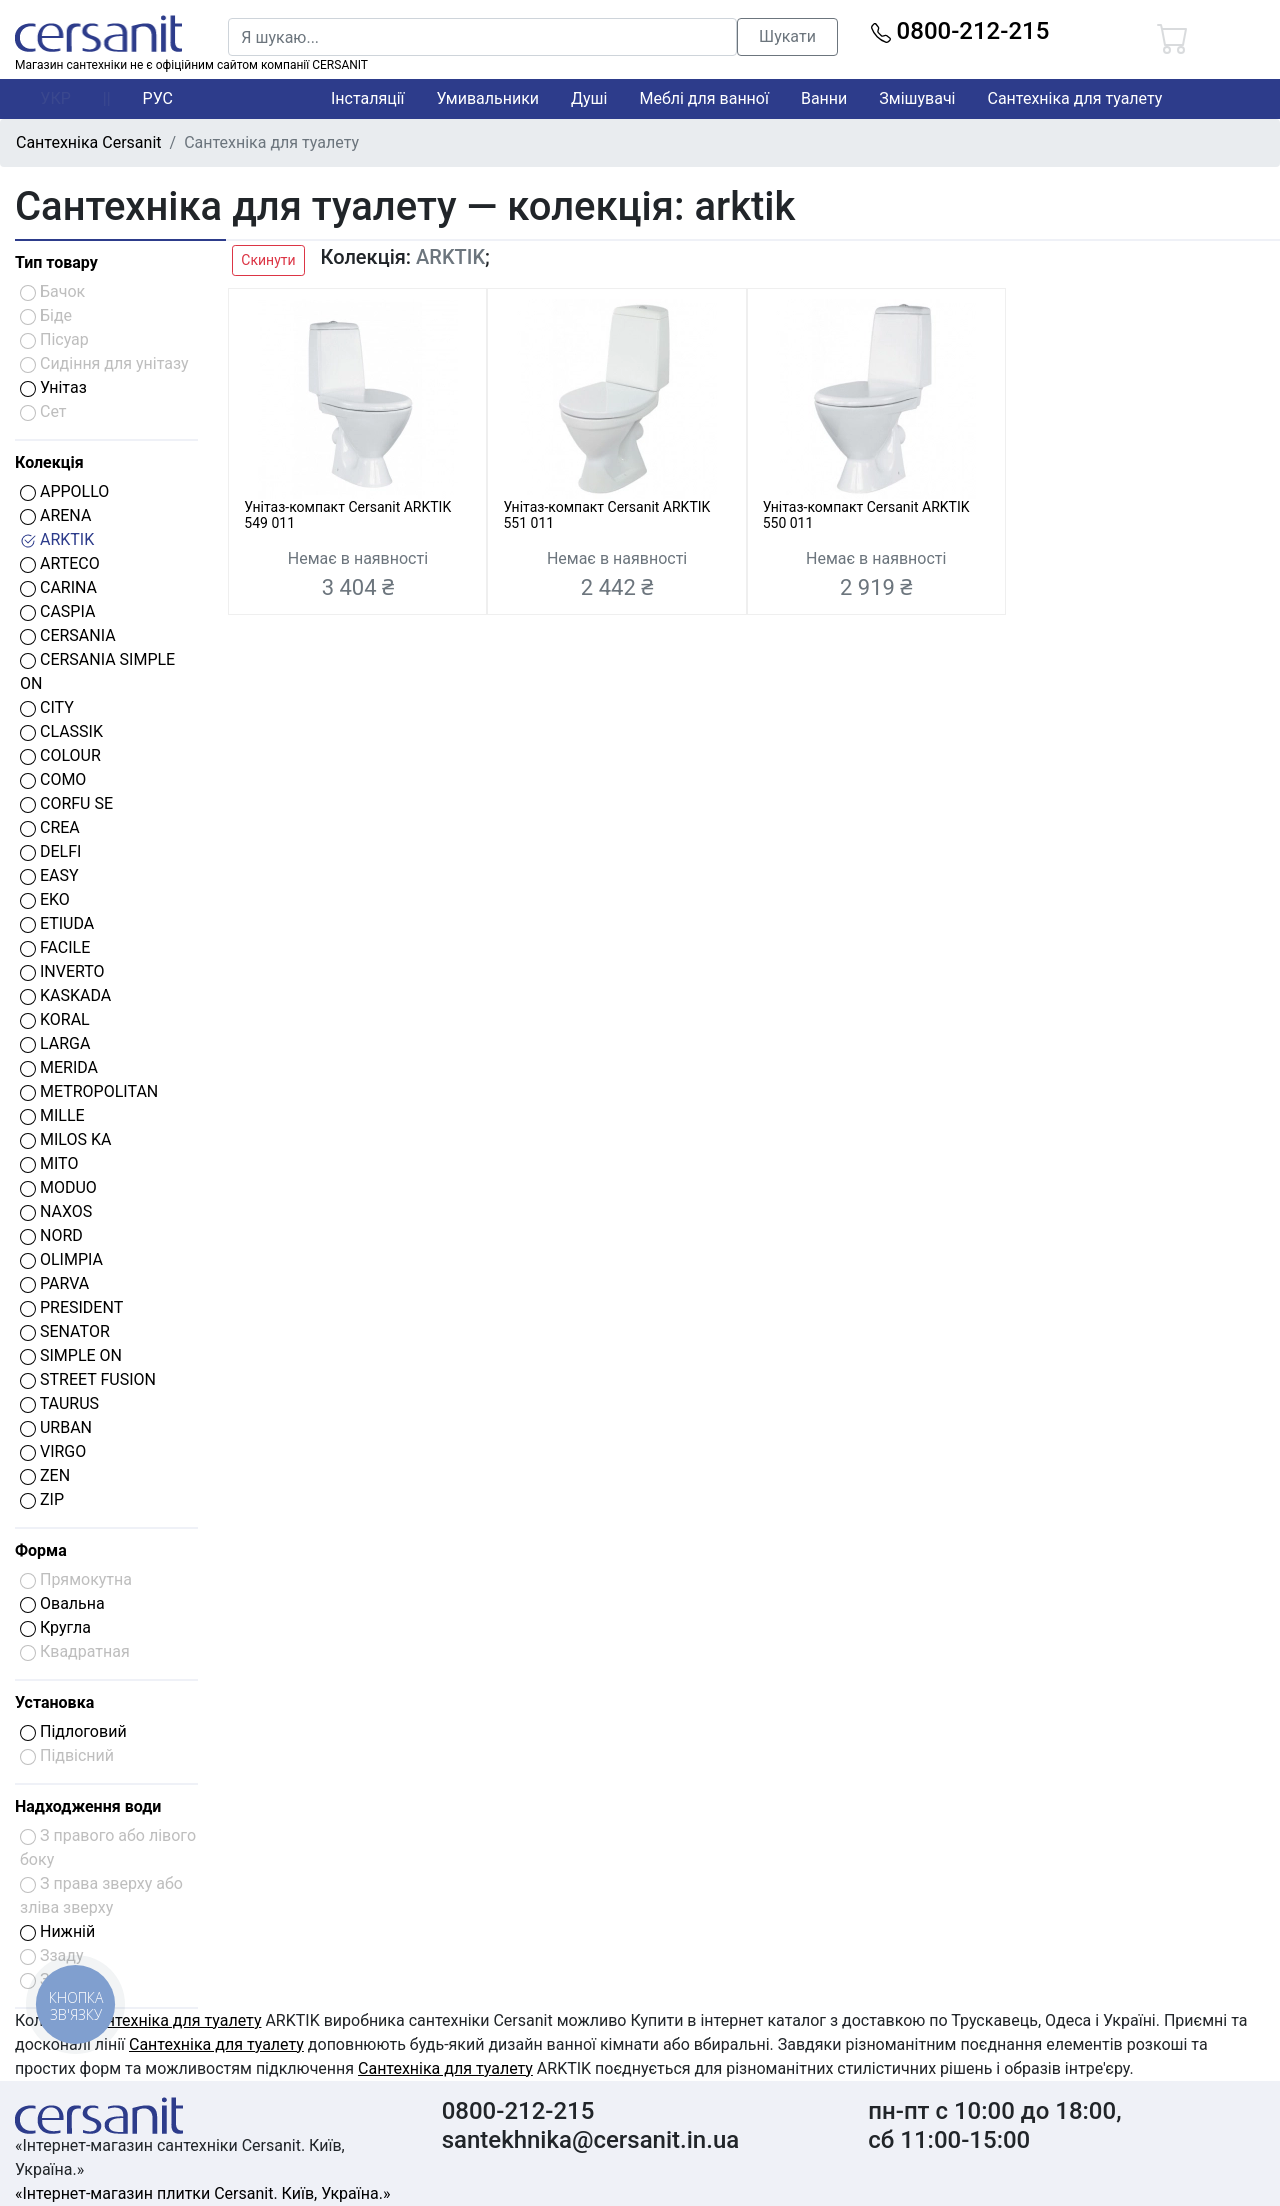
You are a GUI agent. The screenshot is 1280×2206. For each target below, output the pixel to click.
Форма (41, 1550)
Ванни (824, 98)
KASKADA (65, 995)
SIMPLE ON (71, 1355)
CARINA (58, 587)
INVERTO (62, 971)
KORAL (55, 1019)
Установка (54, 1702)
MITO (49, 1163)
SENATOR (65, 1331)
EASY (49, 875)
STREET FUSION (88, 1379)
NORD (51, 1235)
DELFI (50, 851)
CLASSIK (61, 731)
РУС (158, 98)
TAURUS (59, 1403)
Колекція (49, 462)
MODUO (58, 1187)
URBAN (56, 1427)
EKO (45, 899)
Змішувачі (917, 98)
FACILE (55, 947)
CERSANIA (68, 635)
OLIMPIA (61, 1259)
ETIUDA (57, 923)
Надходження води (88, 1806)
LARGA (55, 1043)
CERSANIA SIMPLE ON (97, 671)
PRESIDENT (71, 1307)
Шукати (787, 36)
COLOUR (60, 755)
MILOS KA (65, 1139)
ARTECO (60, 563)
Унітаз (53, 387)
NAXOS (56, 1211)
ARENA (55, 515)
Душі (589, 98)
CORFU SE (66, 803)
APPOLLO (64, 491)
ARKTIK (57, 539)
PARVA (54, 1283)
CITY (47, 707)
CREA (50, 827)
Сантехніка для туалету (1075, 98)
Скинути (268, 260)
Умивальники (488, 98)
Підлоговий (73, 1731)
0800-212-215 (960, 31)
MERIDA (59, 1067)
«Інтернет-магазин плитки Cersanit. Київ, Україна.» (202, 2193)
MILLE (52, 1115)
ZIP (42, 1499)
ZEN (45, 1475)
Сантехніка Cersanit (89, 142)
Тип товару (56, 262)
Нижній (57, 1931)
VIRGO (53, 1451)
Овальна (62, 1603)
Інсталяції (368, 98)
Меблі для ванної (703, 98)
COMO (53, 779)
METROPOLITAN (89, 1091)
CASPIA (57, 611)
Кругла (55, 1627)
